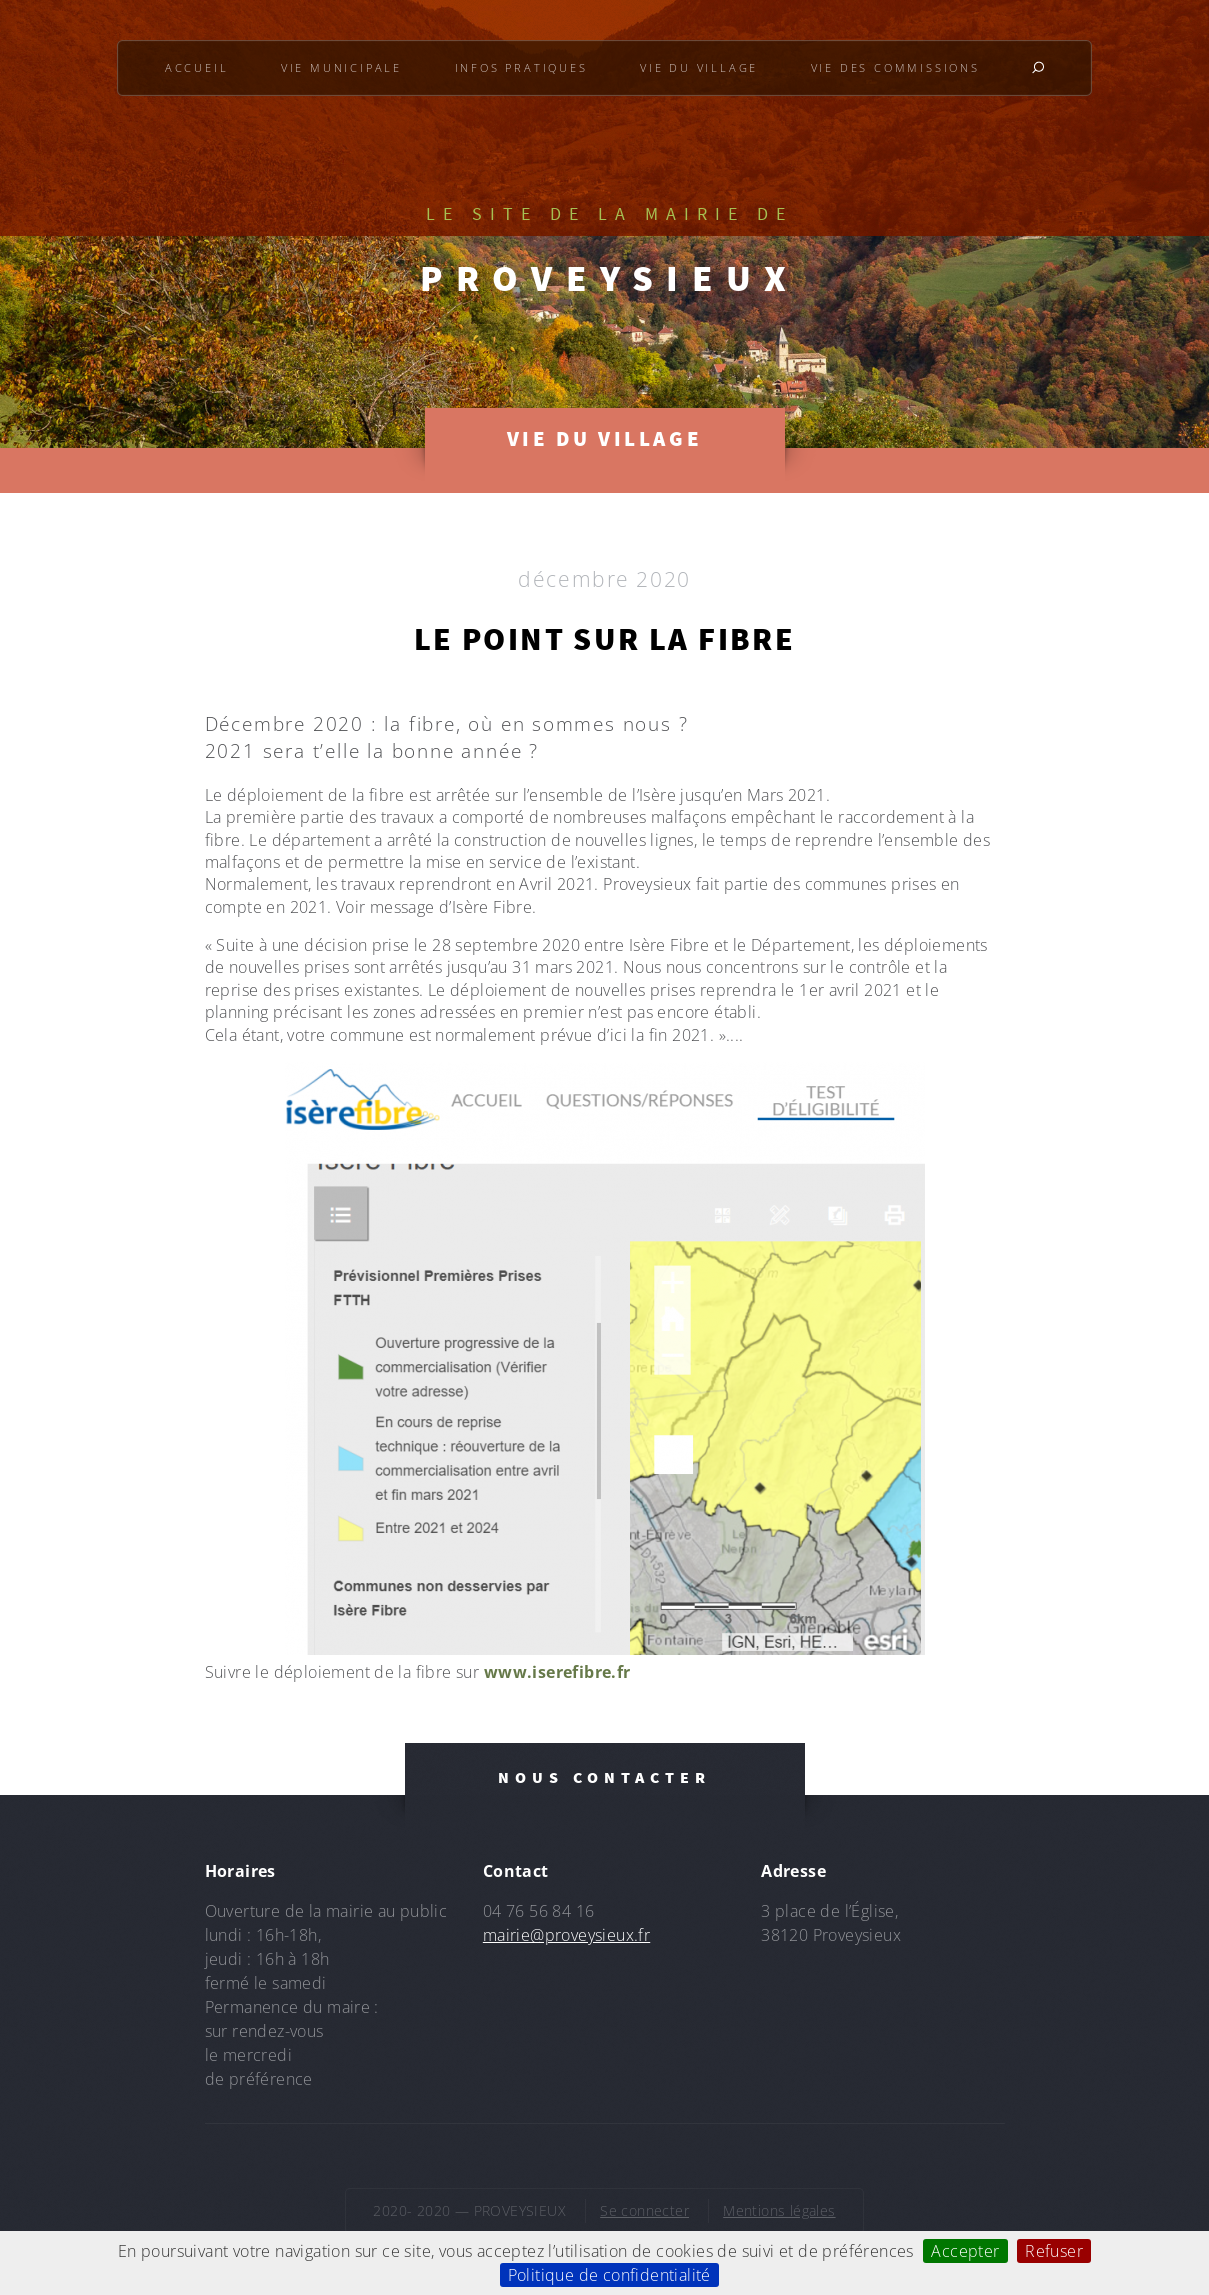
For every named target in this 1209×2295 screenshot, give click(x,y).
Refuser (1054, 2251)
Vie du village (699, 67)
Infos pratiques (521, 67)
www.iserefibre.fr (557, 1672)
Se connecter (644, 2210)
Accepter (965, 2251)
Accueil (197, 67)
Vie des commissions (895, 67)
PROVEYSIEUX (610, 278)
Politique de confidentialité (609, 2275)
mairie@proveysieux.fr (566, 1935)
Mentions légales (779, 2210)
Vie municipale (341, 67)
